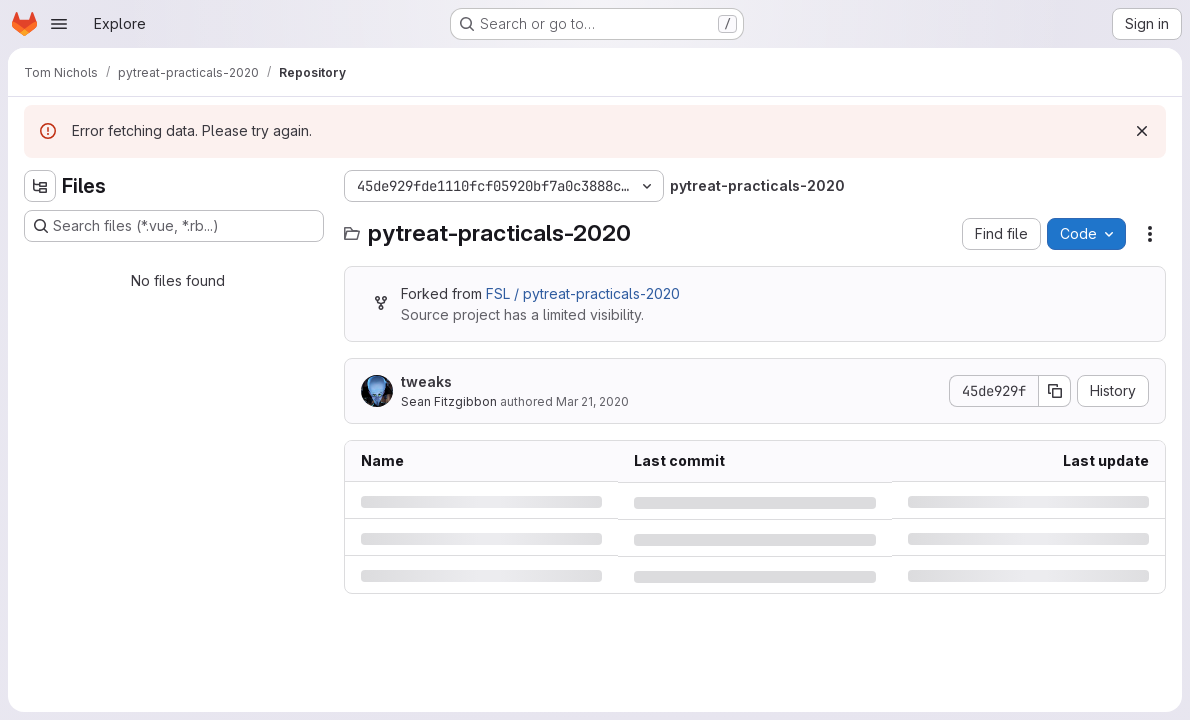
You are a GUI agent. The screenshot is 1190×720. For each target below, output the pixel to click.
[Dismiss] (1142, 131)
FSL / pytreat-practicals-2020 (583, 293)
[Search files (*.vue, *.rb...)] (174, 226)
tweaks (426, 381)
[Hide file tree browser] (40, 186)
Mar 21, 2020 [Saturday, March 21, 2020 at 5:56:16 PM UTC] (592, 401)
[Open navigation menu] (59, 24)
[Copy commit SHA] (1055, 391)
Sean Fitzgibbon (449, 401)
